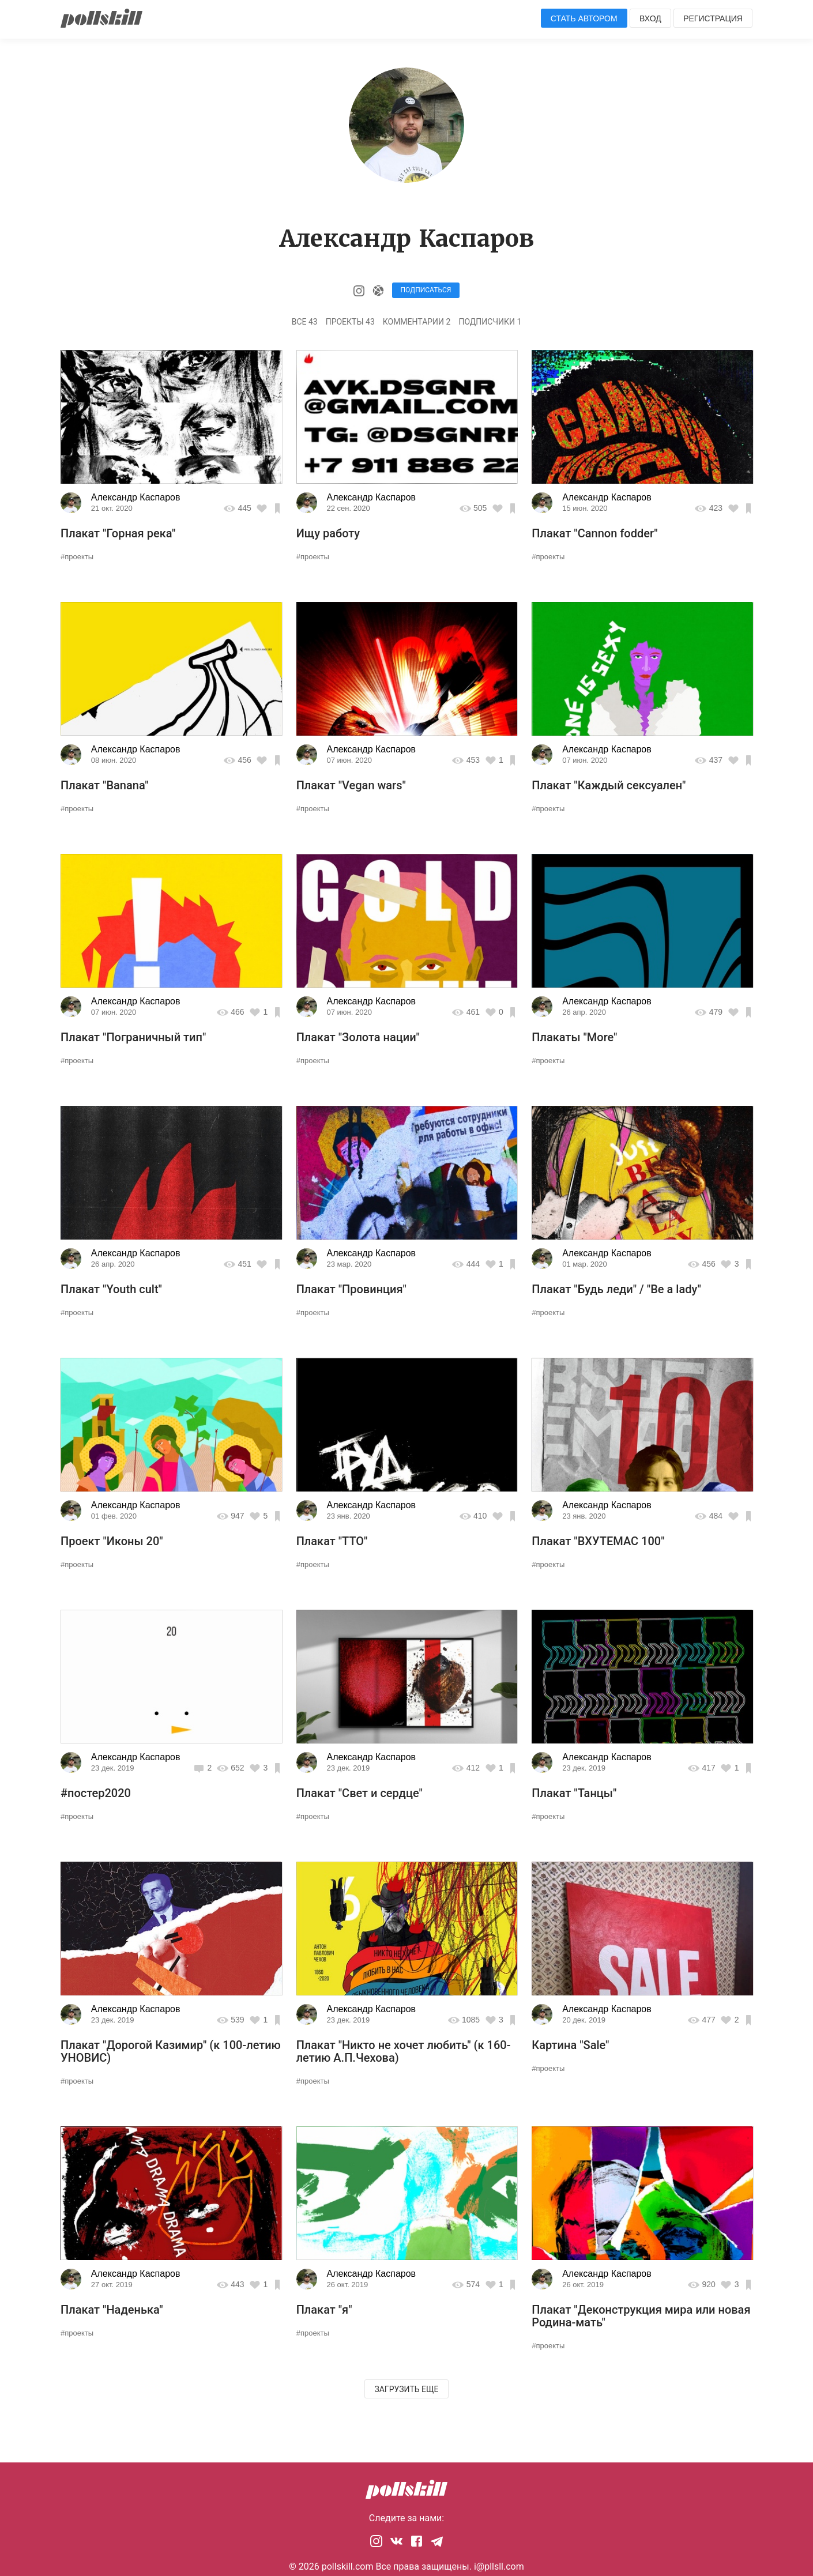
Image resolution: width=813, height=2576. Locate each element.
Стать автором (584, 18)
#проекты (77, 556)
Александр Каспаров (135, 497)
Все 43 (305, 321)
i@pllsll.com (499, 2566)
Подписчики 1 (489, 321)
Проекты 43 (350, 321)
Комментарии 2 (417, 321)
